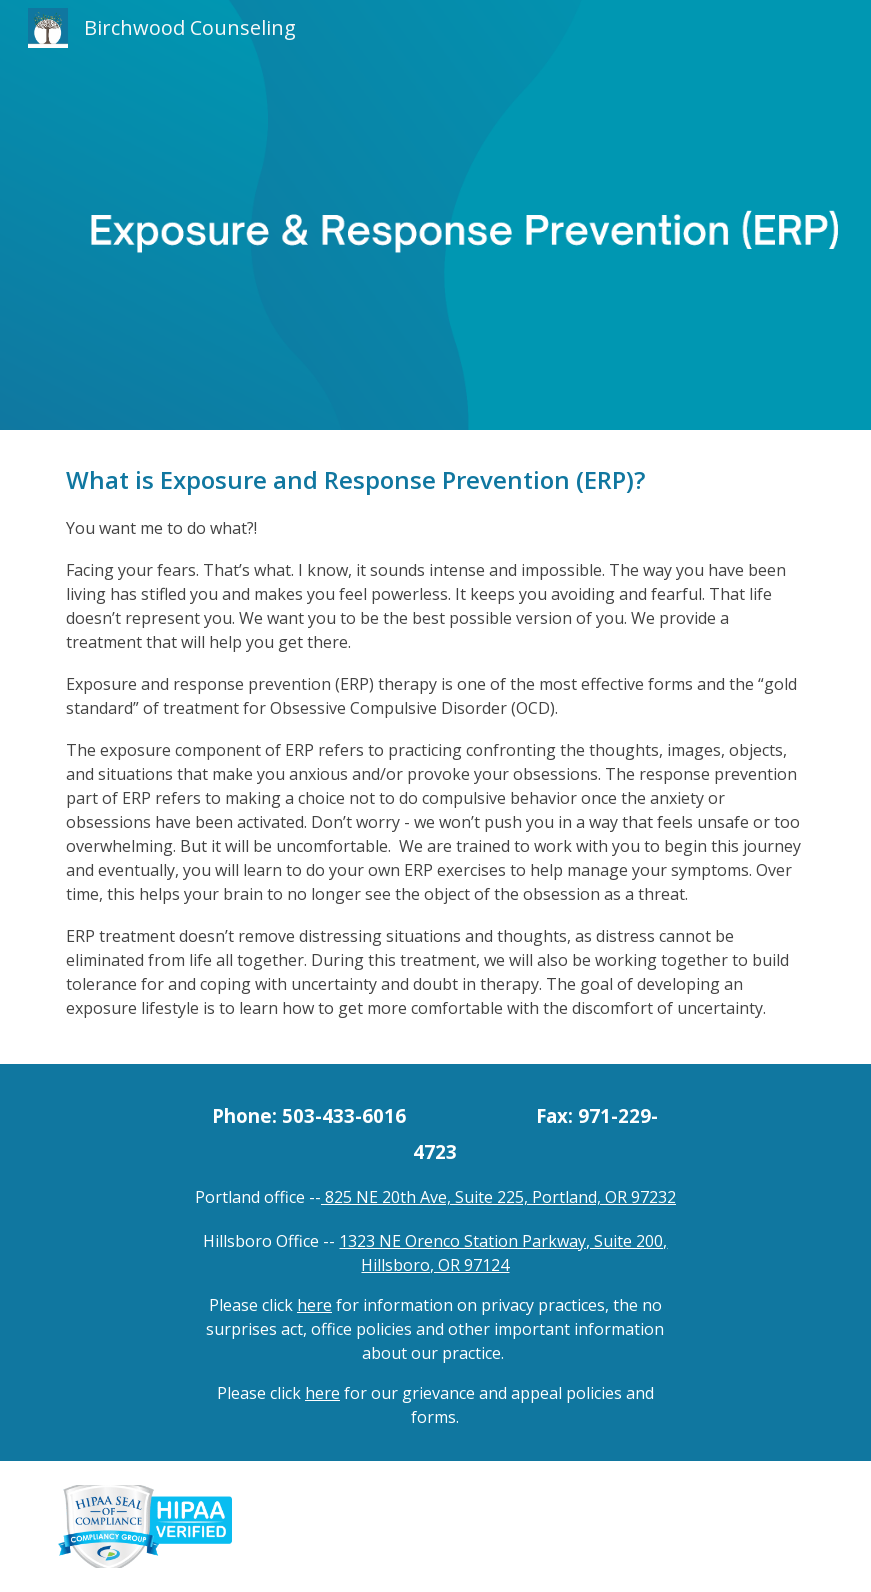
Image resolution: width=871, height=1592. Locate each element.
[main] (436, 747)
